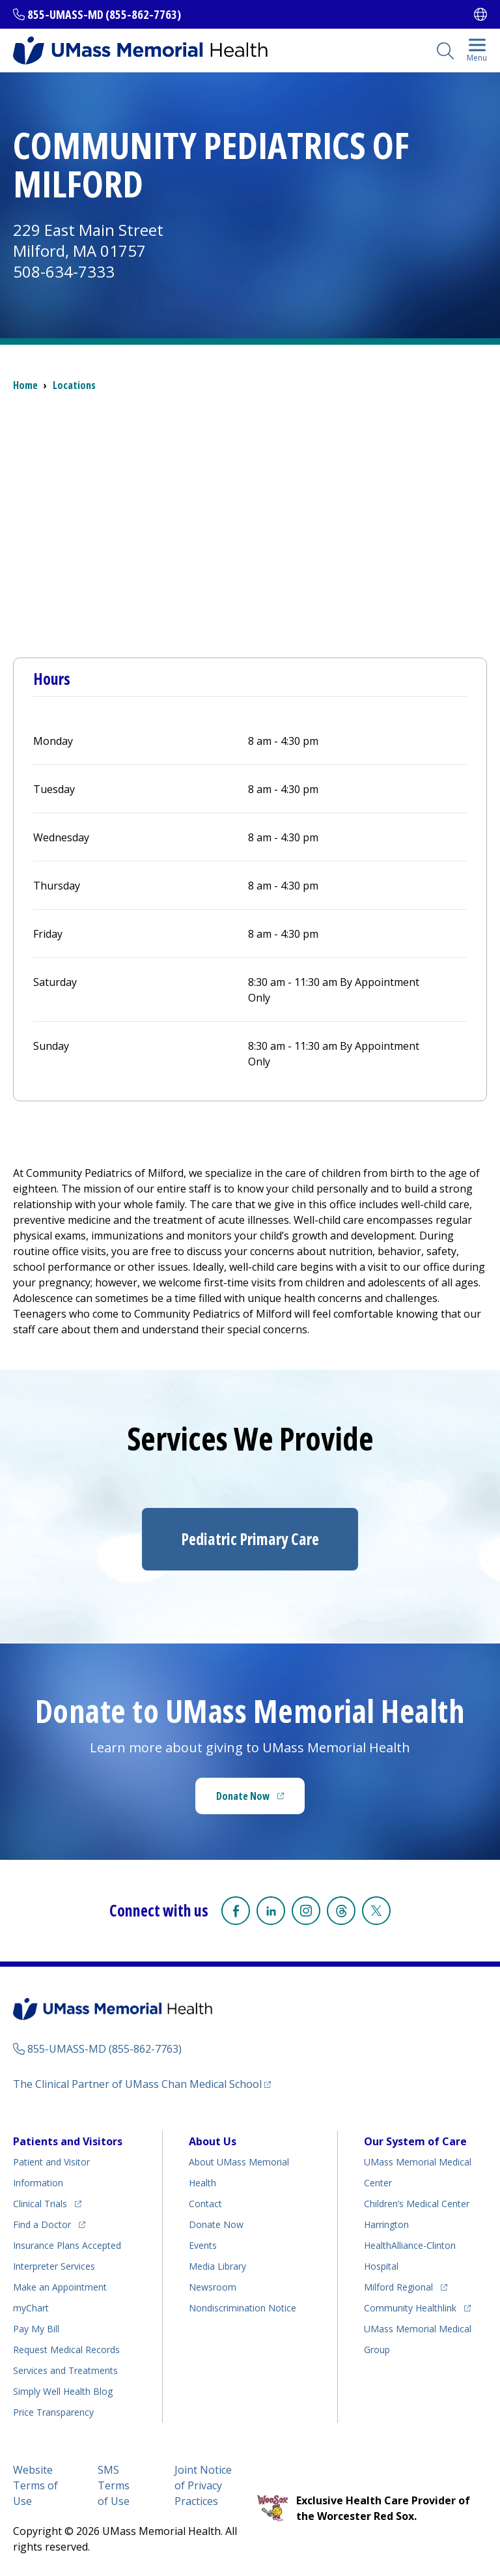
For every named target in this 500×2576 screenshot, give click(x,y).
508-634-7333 (64, 271)
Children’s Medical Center (416, 2203)
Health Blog (63, 2391)
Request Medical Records (66, 2349)
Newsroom (212, 2287)
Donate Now (243, 1796)
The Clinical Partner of (137, 2084)
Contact (205, 2203)
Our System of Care (415, 2141)
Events (203, 2245)
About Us (212, 2141)
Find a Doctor (42, 2224)
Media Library (217, 2266)
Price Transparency (53, 2412)
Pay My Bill (36, 2329)
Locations (74, 385)
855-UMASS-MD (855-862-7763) (104, 14)
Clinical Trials (40, 2203)
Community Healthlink (410, 2308)
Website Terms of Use (35, 2485)
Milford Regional (398, 2287)
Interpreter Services (54, 2266)
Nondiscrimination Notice (242, 2308)
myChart (31, 2308)
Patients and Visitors (67, 2141)
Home (25, 385)
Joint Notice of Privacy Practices (203, 2485)
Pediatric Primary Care (250, 1539)
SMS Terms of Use (114, 2485)
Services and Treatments (65, 2370)
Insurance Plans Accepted (67, 2245)
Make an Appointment (60, 2287)
